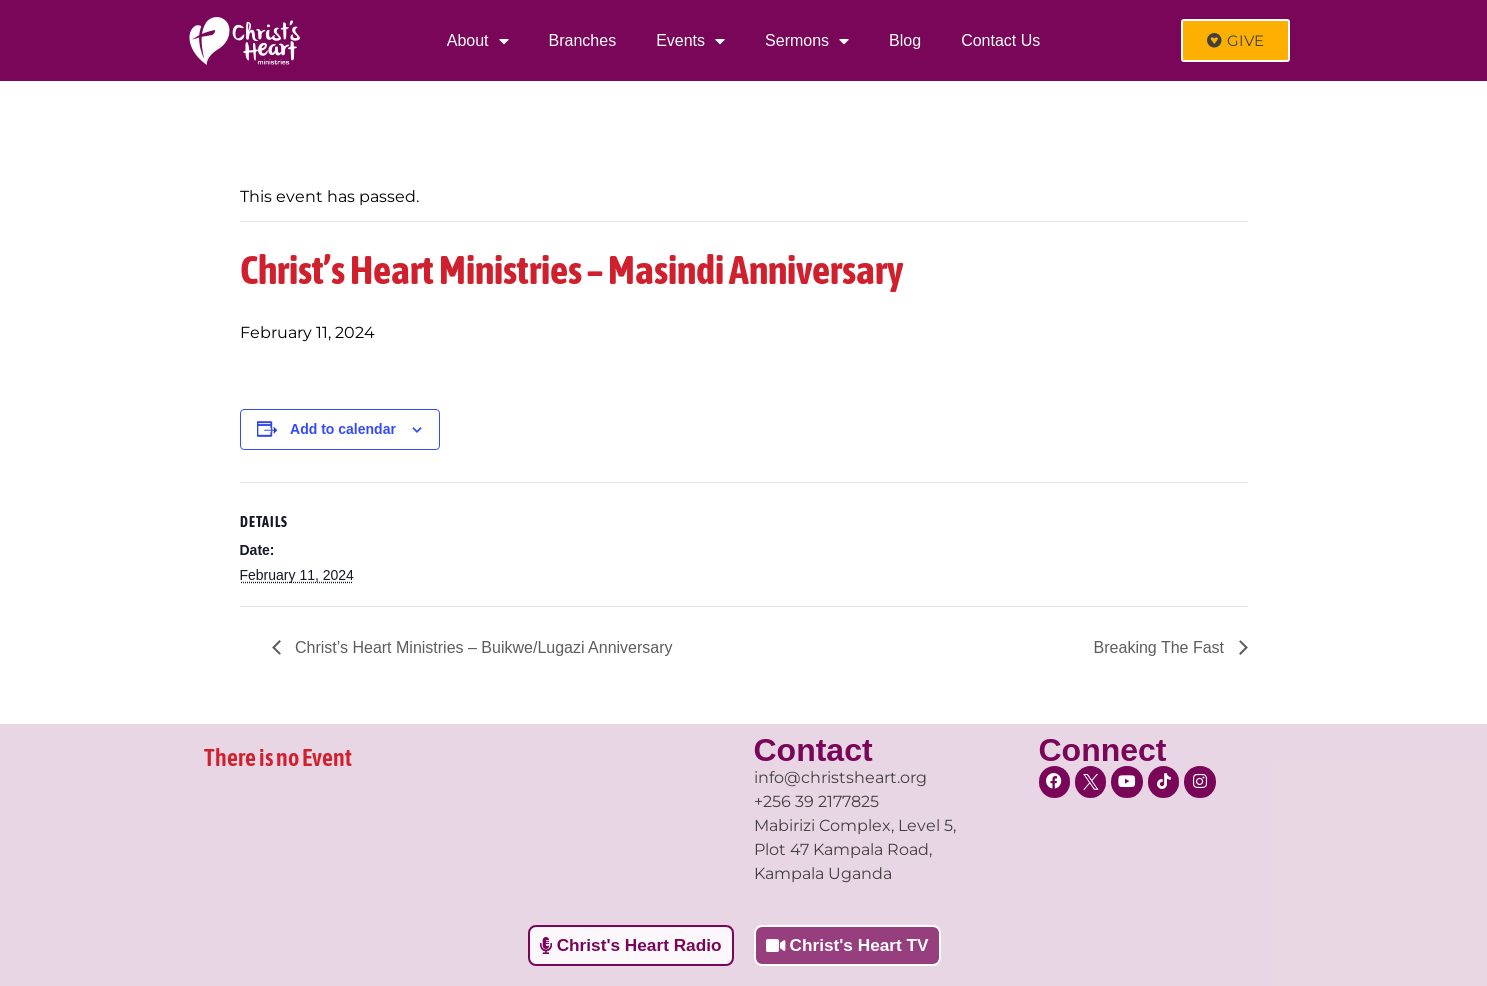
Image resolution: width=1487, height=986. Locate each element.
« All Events (285, 132)
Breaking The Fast (1161, 647)
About (478, 41)
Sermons (807, 41)
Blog (905, 40)
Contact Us (1000, 40)
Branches (583, 40)
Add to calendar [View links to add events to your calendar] (343, 429)
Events (690, 41)
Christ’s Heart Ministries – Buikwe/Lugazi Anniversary (482, 647)
